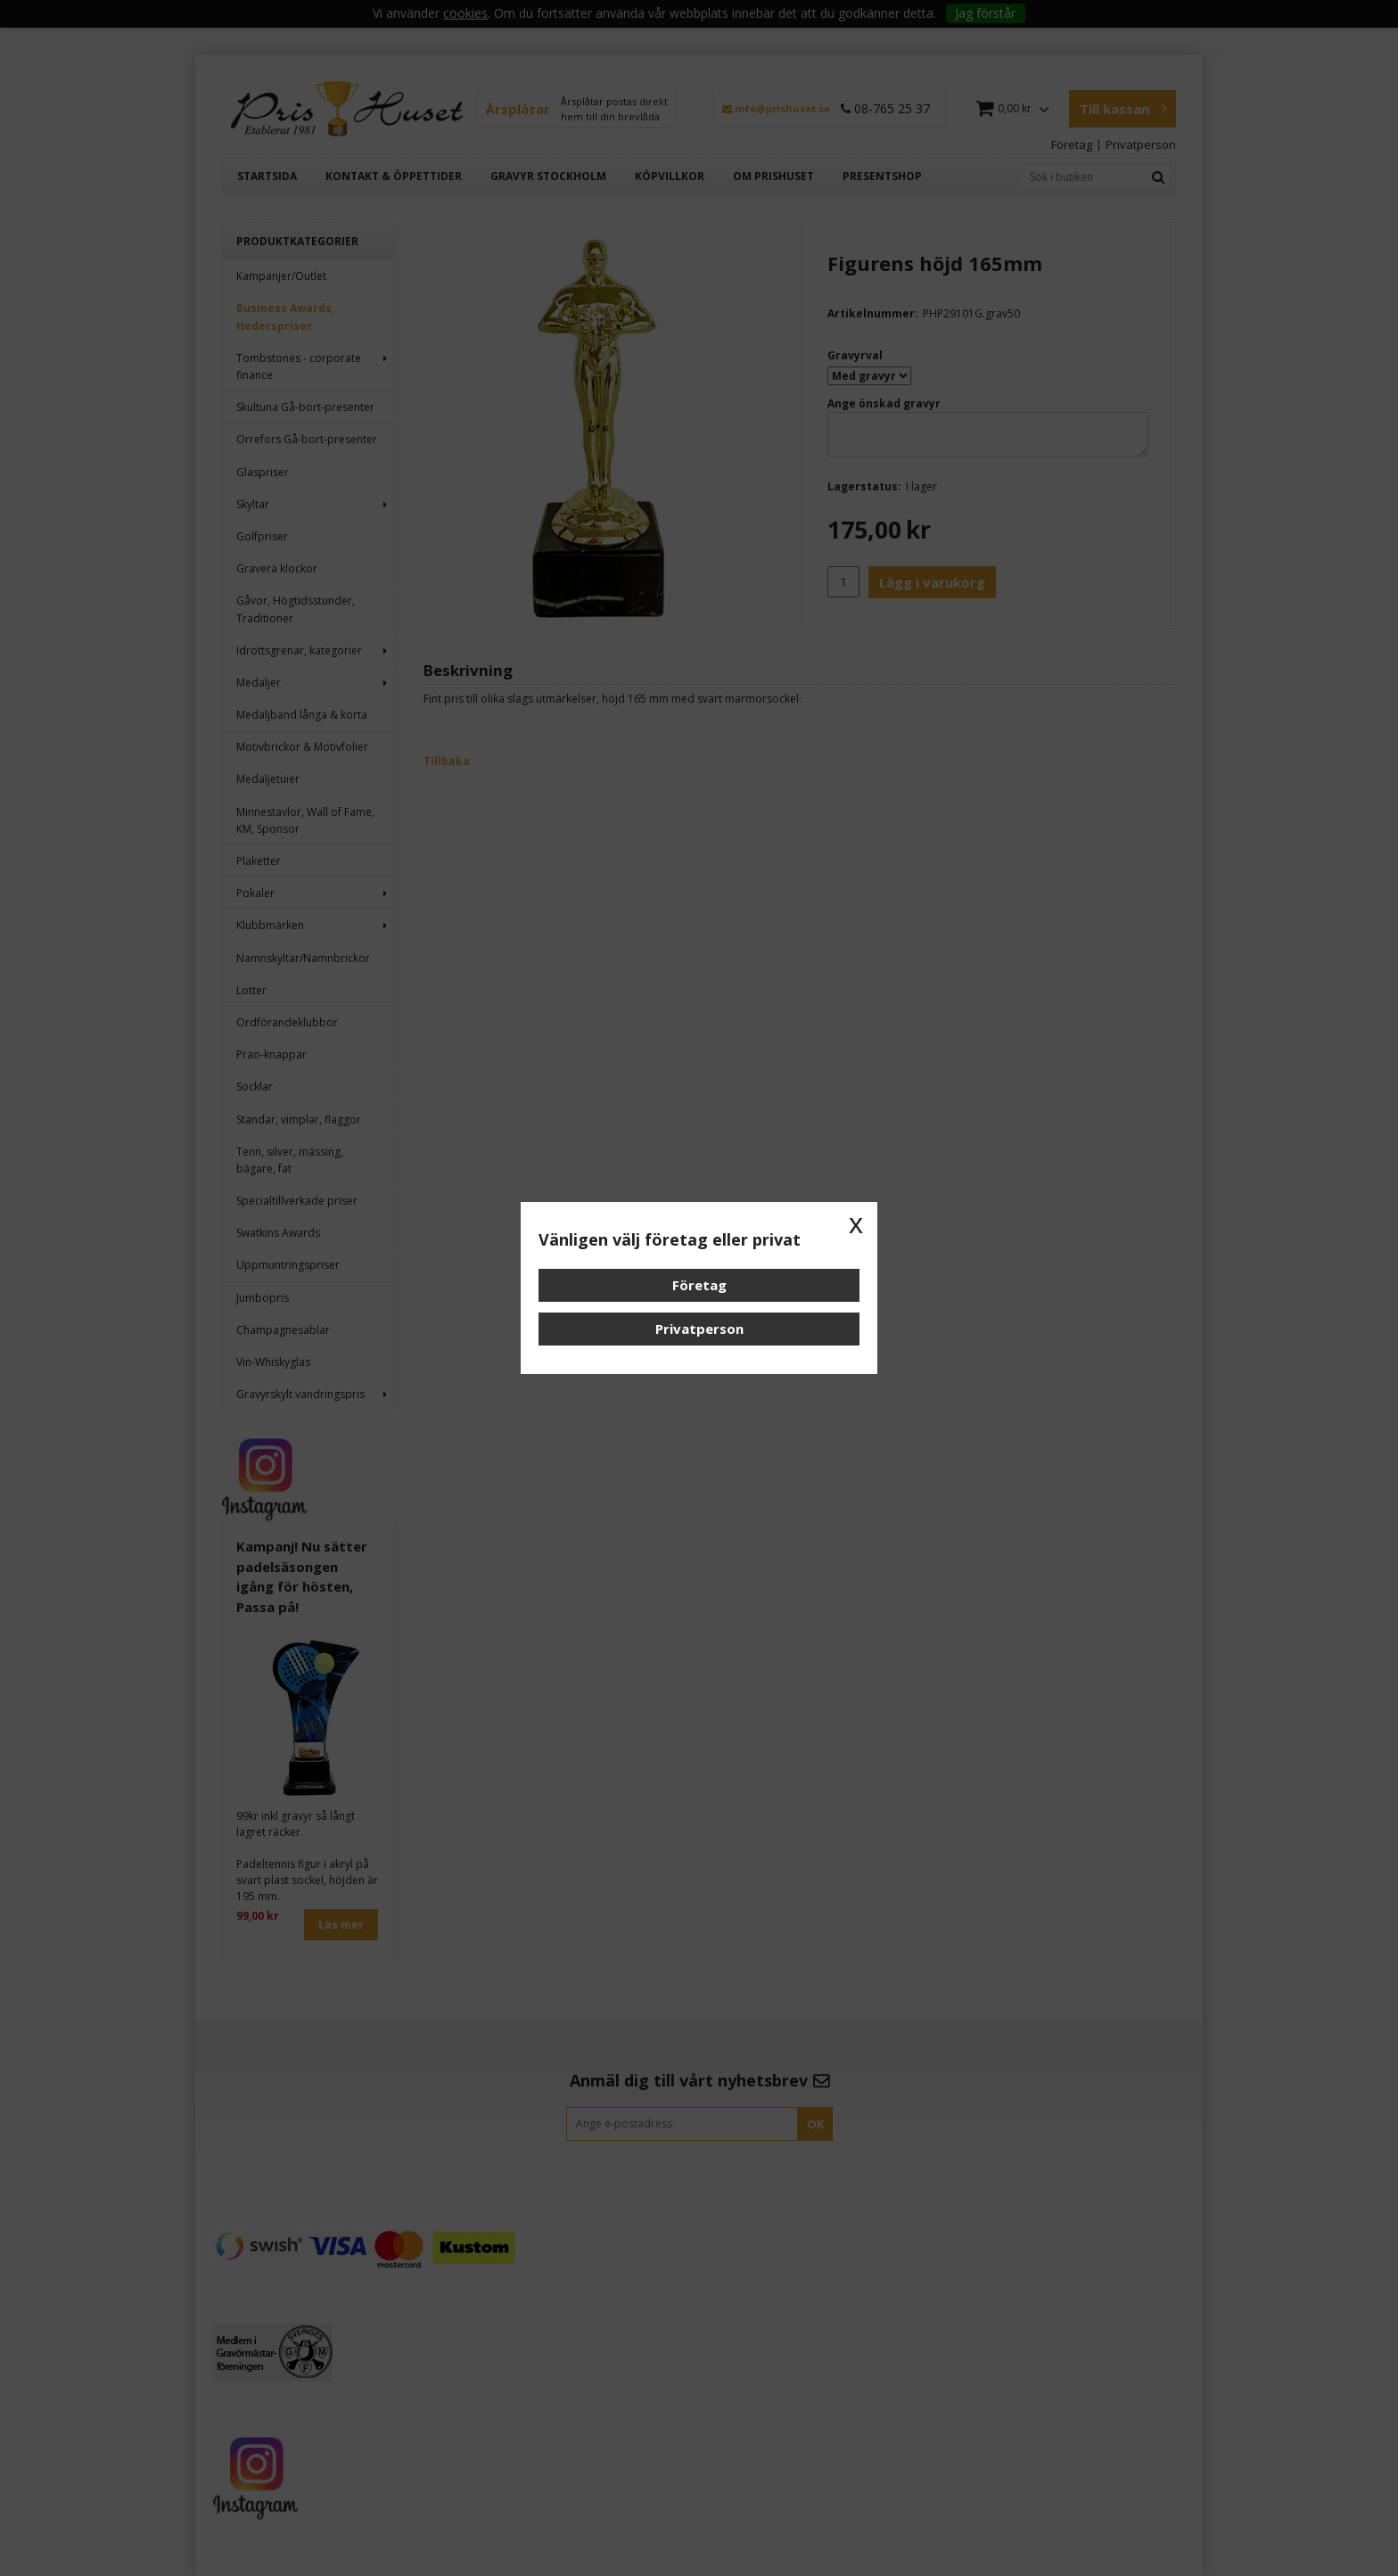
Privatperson (699, 1328)
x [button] (856, 1223)
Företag (699, 1285)
